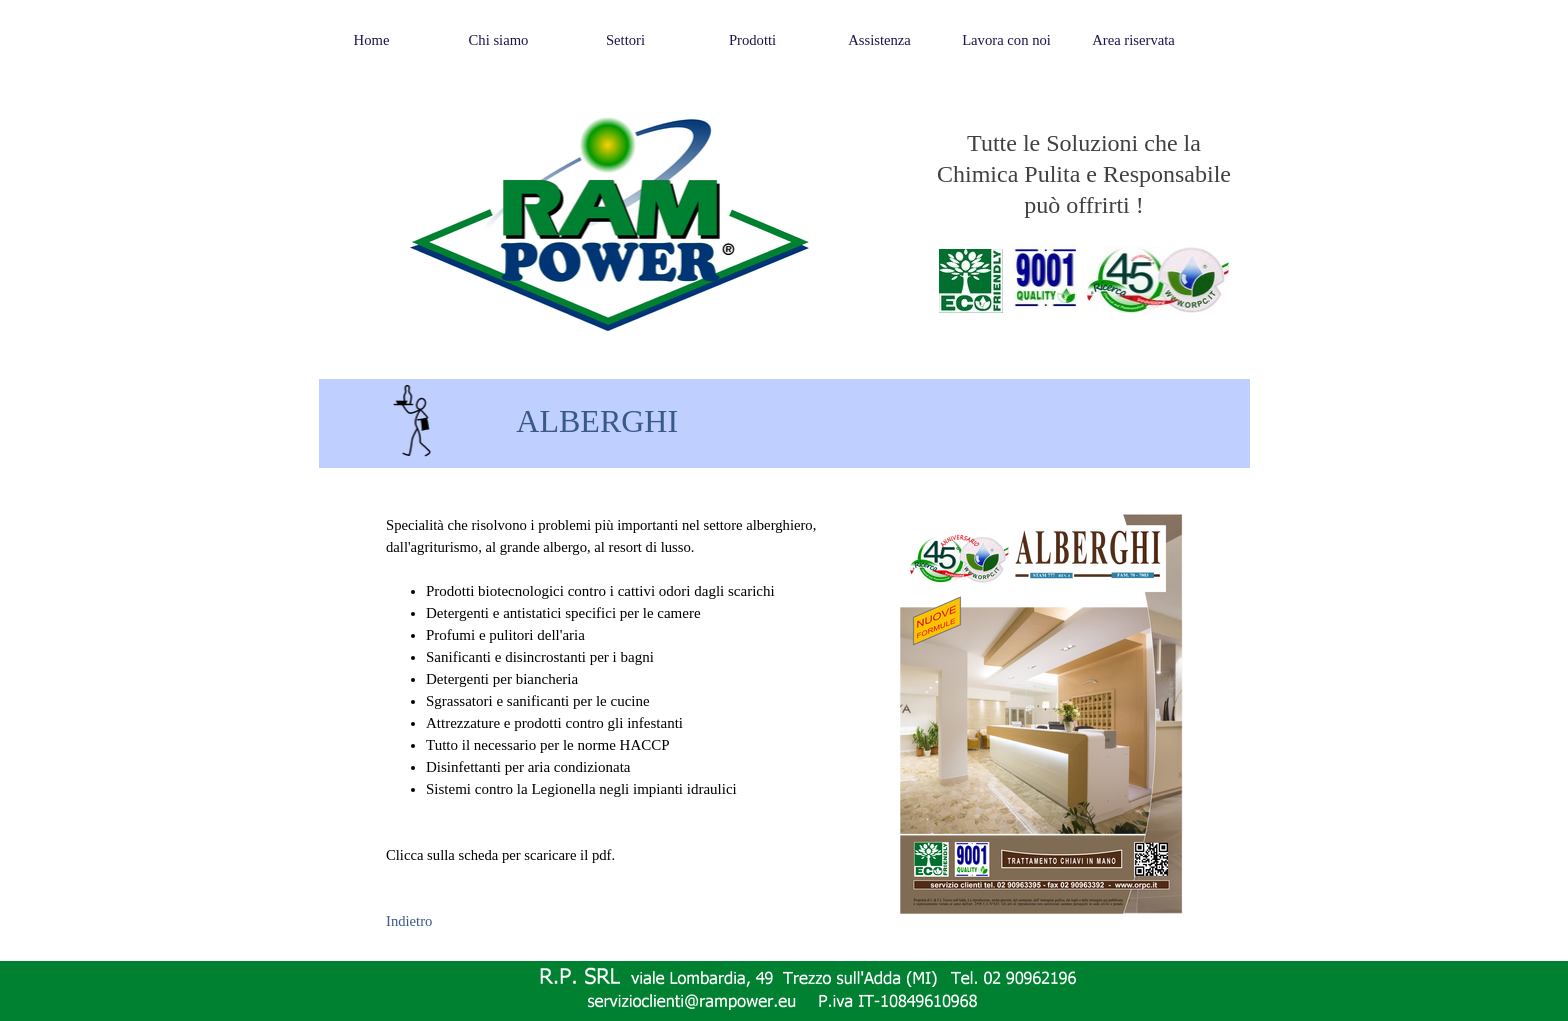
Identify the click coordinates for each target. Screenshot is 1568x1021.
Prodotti (752, 40)
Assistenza (879, 40)
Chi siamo (499, 40)
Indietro (409, 921)
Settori (625, 40)
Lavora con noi (1006, 40)
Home (372, 40)
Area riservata (1133, 40)
